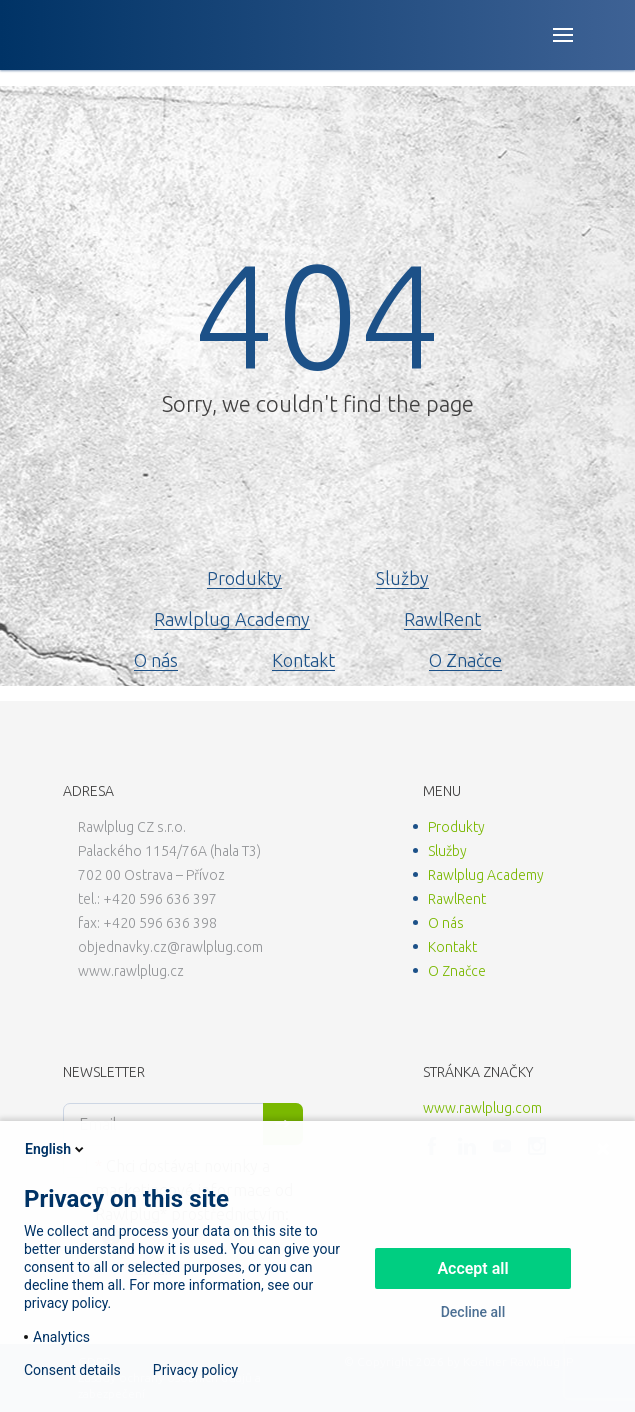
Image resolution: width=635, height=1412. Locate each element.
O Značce (465, 660)
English (56, 1149)
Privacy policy (195, 1370)
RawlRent (442, 619)
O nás (156, 660)
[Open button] (563, 35)
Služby (402, 578)
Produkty (244, 578)
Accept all (472, 1268)
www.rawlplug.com (482, 1108)
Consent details (72, 1370)
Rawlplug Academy (232, 619)
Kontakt (303, 660)
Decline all (473, 1312)
